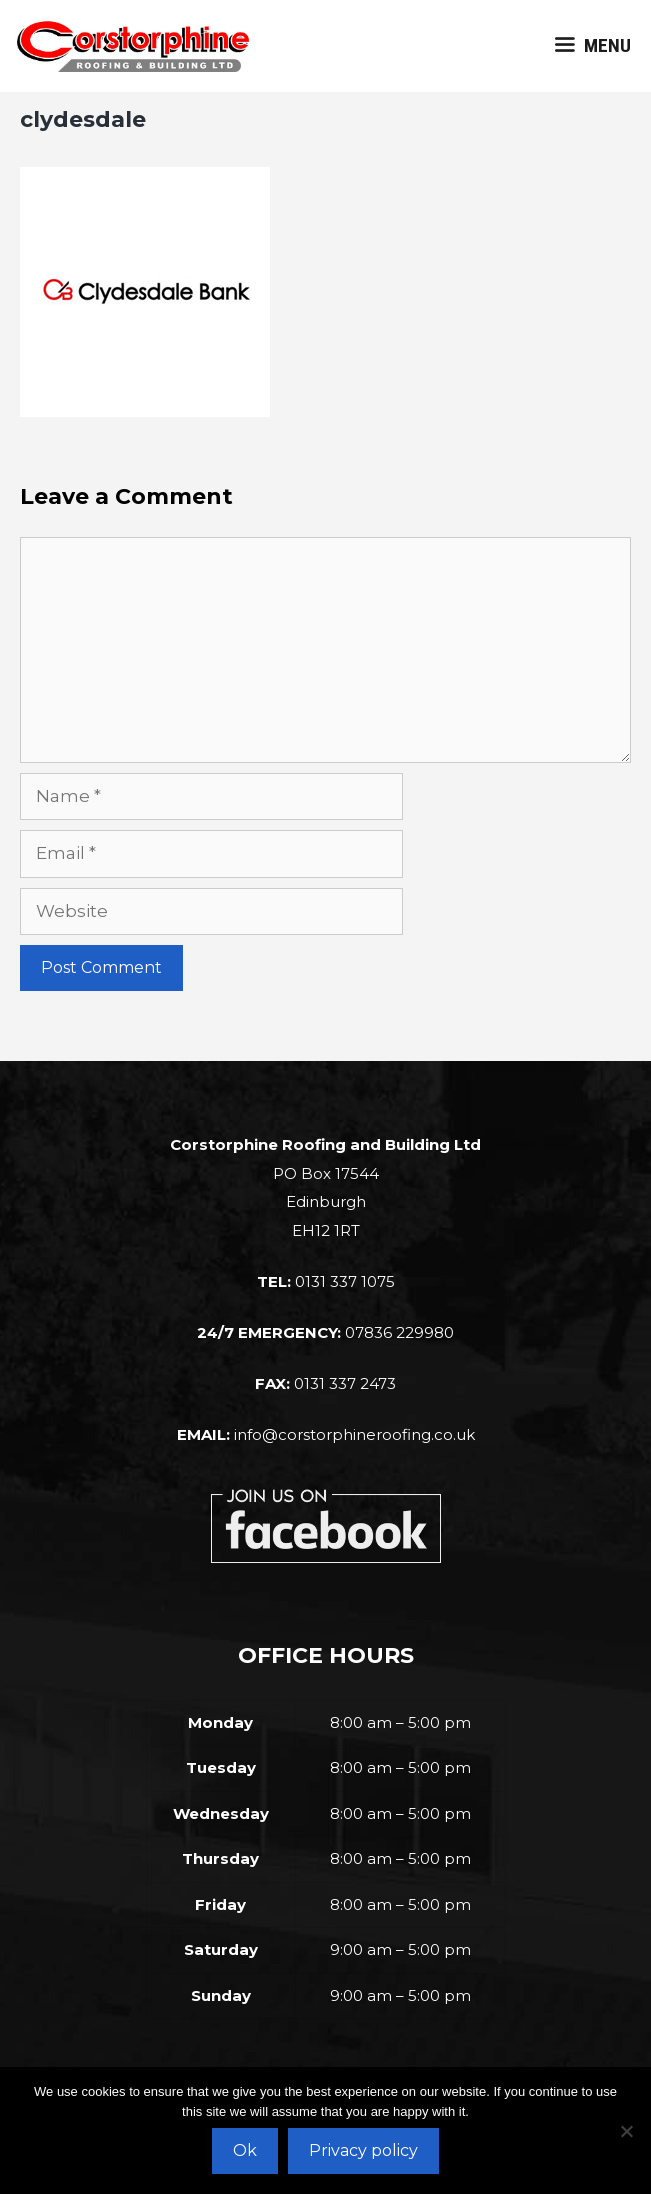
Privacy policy (363, 2150)
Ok (245, 2150)
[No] (626, 2131)
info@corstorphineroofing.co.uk (354, 1434)
